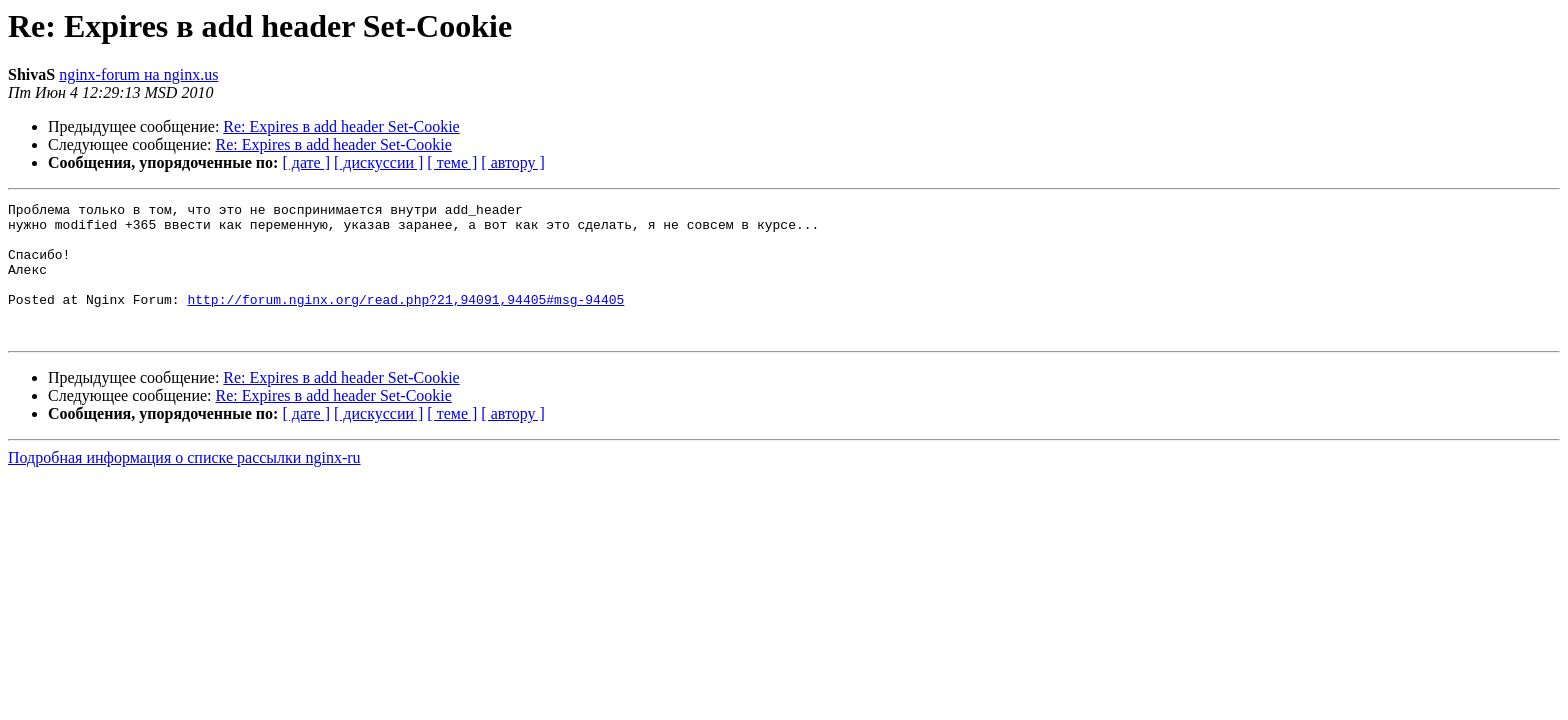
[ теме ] (452, 162)
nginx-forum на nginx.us (138, 74)
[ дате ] (306, 162)
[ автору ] (512, 162)
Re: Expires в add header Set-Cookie (341, 126)
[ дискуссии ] (378, 162)
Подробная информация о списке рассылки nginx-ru (184, 484)
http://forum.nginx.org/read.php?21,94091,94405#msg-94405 (405, 320)
